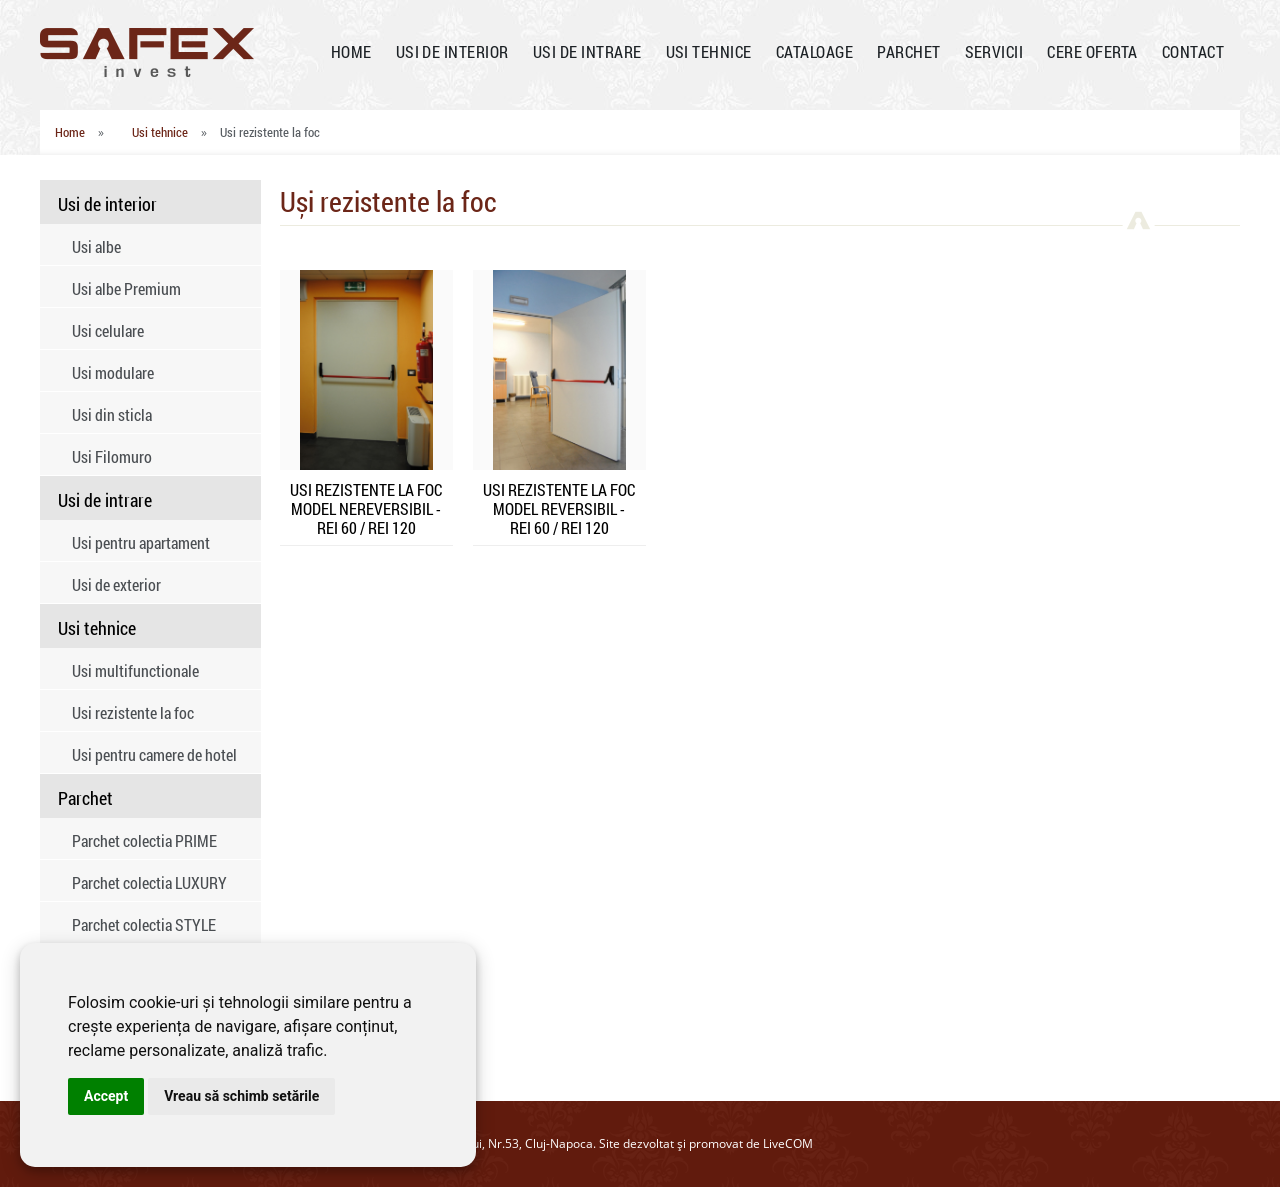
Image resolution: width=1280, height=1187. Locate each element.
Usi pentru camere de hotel (154, 754)
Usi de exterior (116, 584)
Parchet (85, 798)
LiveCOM (788, 1143)
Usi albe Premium (126, 288)
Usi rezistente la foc (133, 712)
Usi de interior (107, 204)
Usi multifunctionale (135, 670)
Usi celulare (108, 330)
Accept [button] (106, 1096)
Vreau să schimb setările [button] (241, 1096)
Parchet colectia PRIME (144, 840)
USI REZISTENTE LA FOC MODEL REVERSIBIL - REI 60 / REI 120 (559, 508)
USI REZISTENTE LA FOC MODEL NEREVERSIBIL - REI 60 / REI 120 (366, 508)
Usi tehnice (160, 132)
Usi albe (96, 246)
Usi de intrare (105, 500)
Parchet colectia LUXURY (149, 882)
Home (70, 132)
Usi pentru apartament (141, 542)
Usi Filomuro (112, 456)
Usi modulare (113, 372)
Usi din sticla (112, 414)
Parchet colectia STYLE (144, 924)
